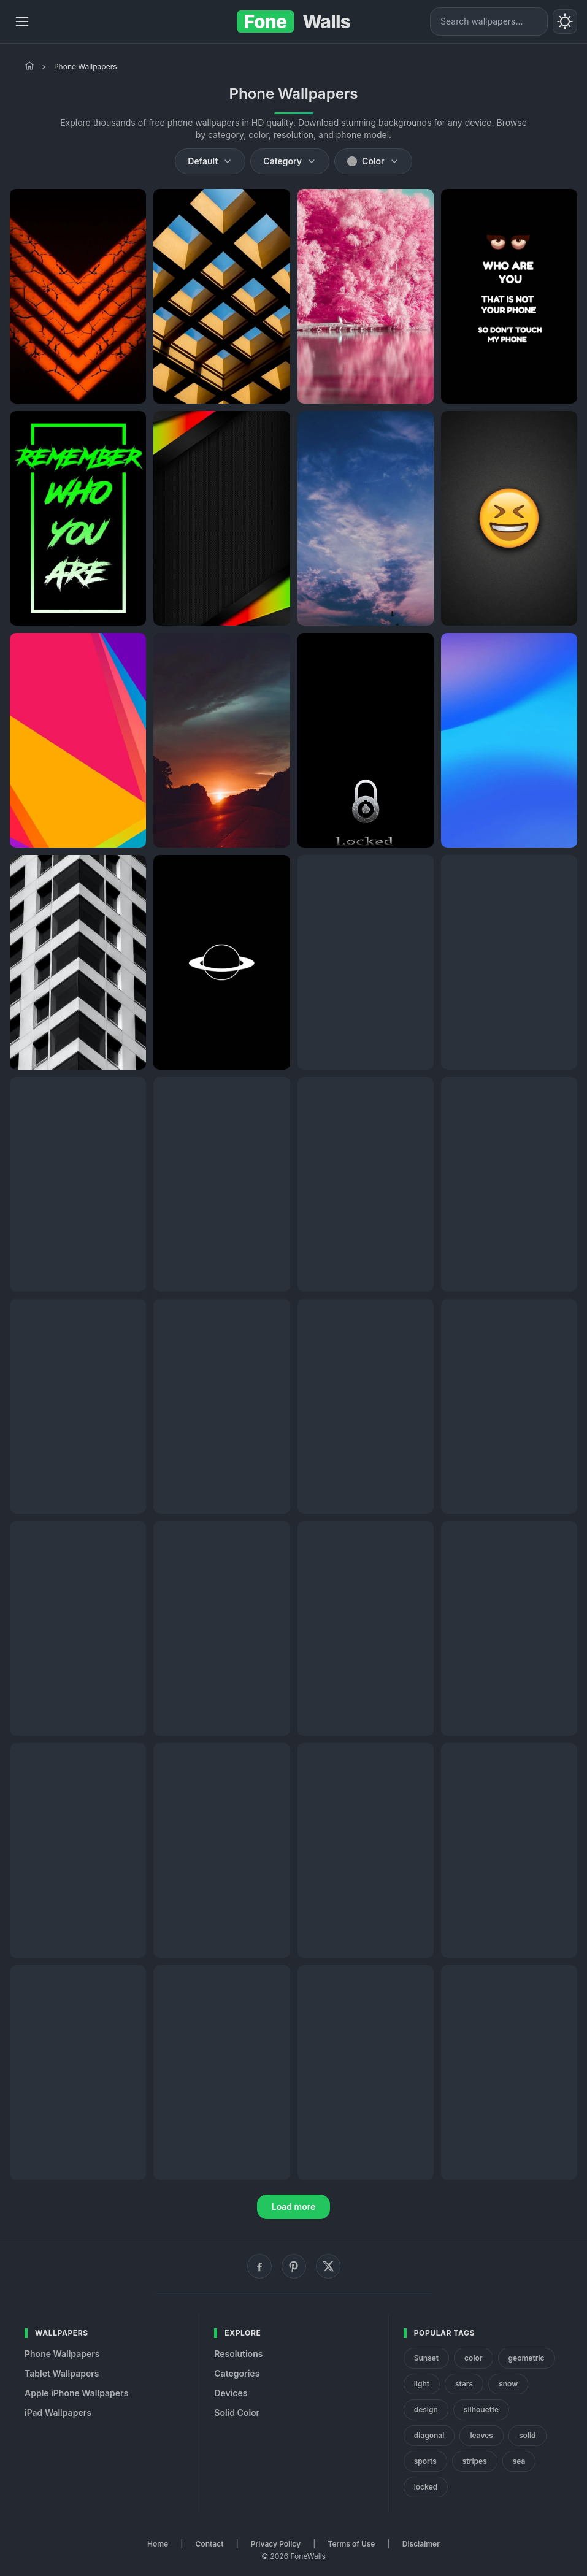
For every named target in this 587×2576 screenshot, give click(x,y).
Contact (210, 2543)
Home (157, 2543)
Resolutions (238, 2353)
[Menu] (22, 21)
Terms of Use (351, 2543)
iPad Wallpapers (58, 2412)
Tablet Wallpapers (62, 2373)
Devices (230, 2393)
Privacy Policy (276, 2543)
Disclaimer (421, 2543)
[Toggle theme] (565, 21)
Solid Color (236, 2412)
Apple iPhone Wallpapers (76, 2393)
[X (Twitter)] (328, 2266)
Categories (236, 2373)
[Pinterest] (294, 2266)
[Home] (29, 66)
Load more (294, 2206)
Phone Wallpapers (62, 2353)
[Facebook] (259, 2266)
